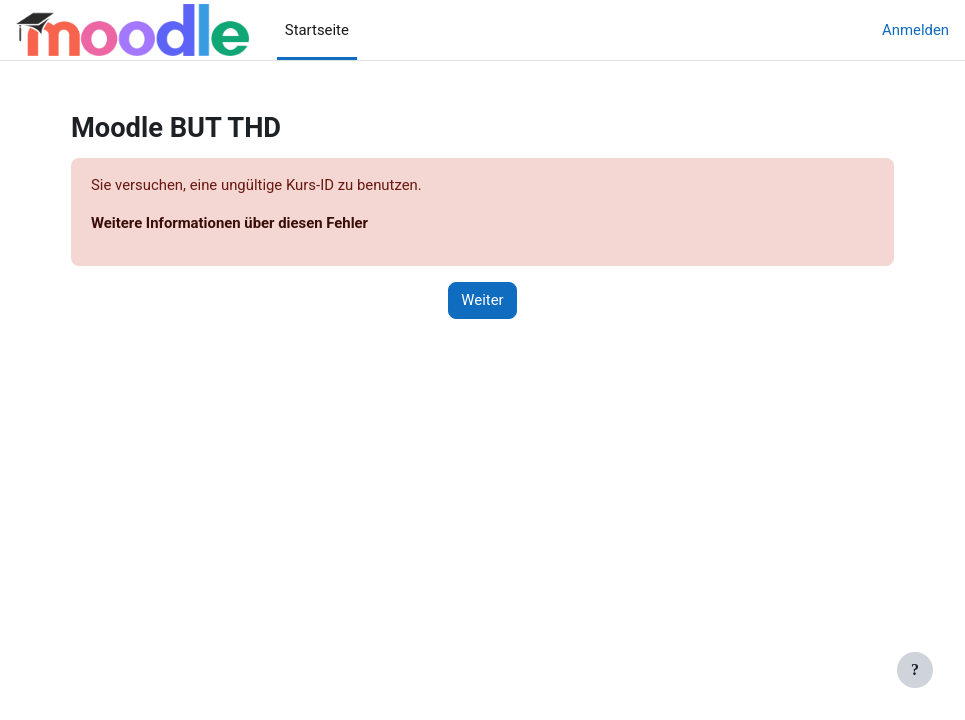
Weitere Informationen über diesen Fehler (229, 223)
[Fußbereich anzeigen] (915, 670)
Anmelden (915, 30)
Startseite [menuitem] (317, 30)
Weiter (482, 300)
